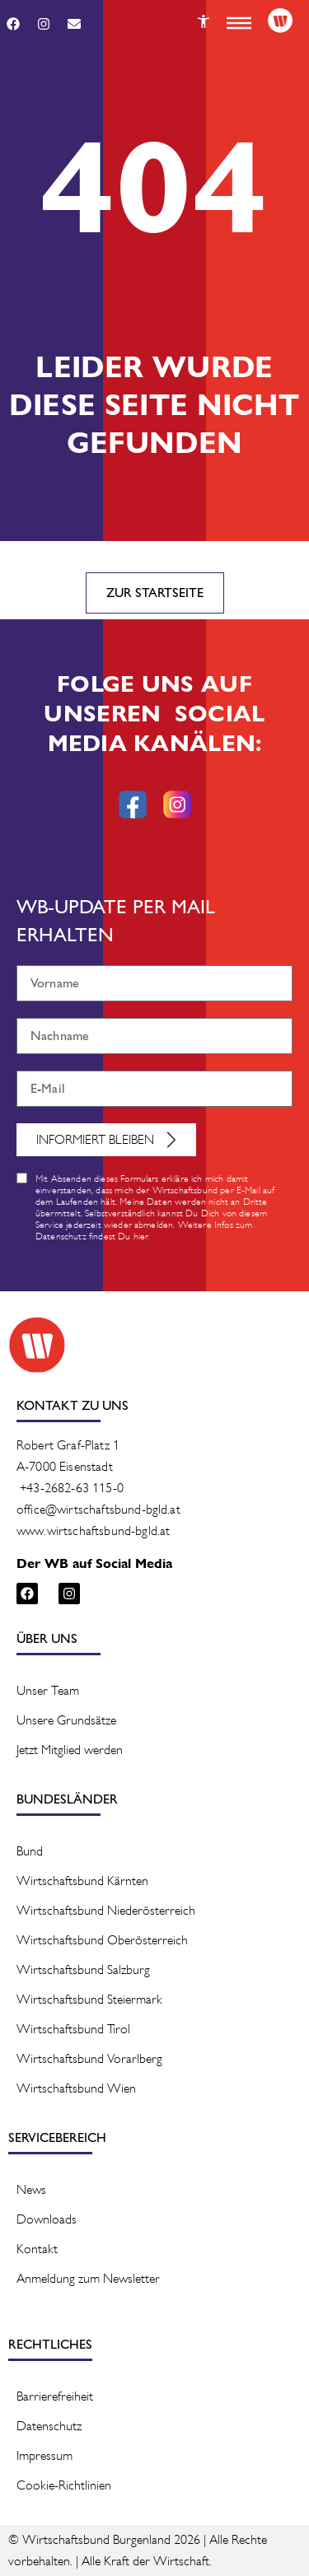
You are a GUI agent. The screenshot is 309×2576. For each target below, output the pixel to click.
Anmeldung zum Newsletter (88, 2278)
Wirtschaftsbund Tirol (73, 2028)
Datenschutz (49, 2425)
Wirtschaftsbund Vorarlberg (89, 2058)
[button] (239, 23)
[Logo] (280, 20)
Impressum (44, 2455)
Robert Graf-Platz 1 (67, 1445)
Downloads (46, 2219)
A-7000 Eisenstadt (64, 1466)
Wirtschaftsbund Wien (76, 2088)
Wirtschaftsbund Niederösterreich (105, 1910)
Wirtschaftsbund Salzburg (83, 1969)
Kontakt (37, 2248)
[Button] (203, 21)
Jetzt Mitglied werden (69, 1749)
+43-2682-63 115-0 (72, 1487)
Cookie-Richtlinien (63, 2485)
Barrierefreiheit (54, 2396)
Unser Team (47, 1690)
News (31, 2189)
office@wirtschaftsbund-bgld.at (98, 1509)
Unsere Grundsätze (66, 1720)
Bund (29, 1851)
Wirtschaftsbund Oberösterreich (102, 1939)
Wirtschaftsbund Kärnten (82, 1880)
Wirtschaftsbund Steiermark (89, 1999)
